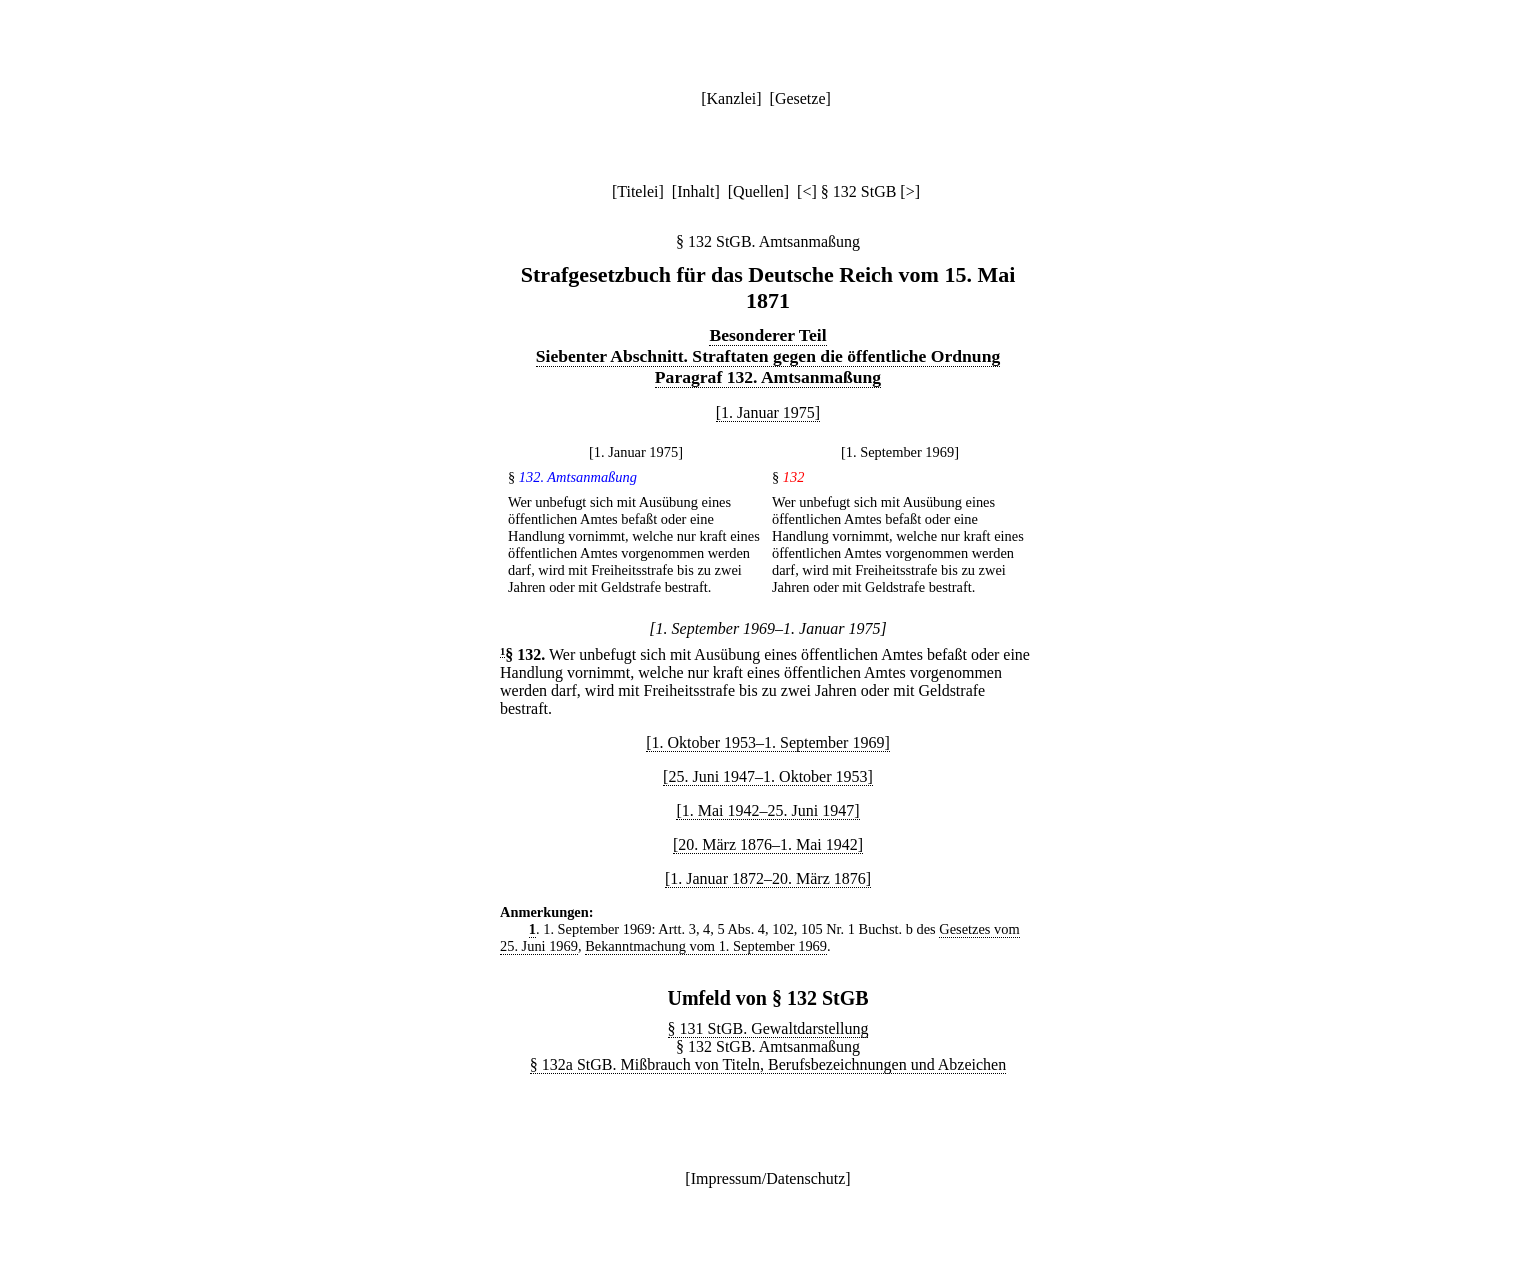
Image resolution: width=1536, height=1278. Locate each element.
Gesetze (800, 98)
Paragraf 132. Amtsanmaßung (768, 377)
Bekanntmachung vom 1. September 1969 (706, 946)
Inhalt (695, 191)
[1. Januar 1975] (768, 412)
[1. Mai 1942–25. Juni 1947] (767, 810)
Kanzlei (731, 98)
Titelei (637, 191)
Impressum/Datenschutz (768, 1178)
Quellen (758, 191)
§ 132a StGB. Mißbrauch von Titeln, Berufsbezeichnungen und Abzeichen (768, 1064)
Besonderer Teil (767, 335)
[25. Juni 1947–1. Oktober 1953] (768, 776)
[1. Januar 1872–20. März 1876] (768, 878)
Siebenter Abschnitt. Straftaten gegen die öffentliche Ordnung (768, 356)
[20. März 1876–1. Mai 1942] (768, 844)
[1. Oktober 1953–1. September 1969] (768, 742)
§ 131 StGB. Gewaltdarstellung (768, 1028)
